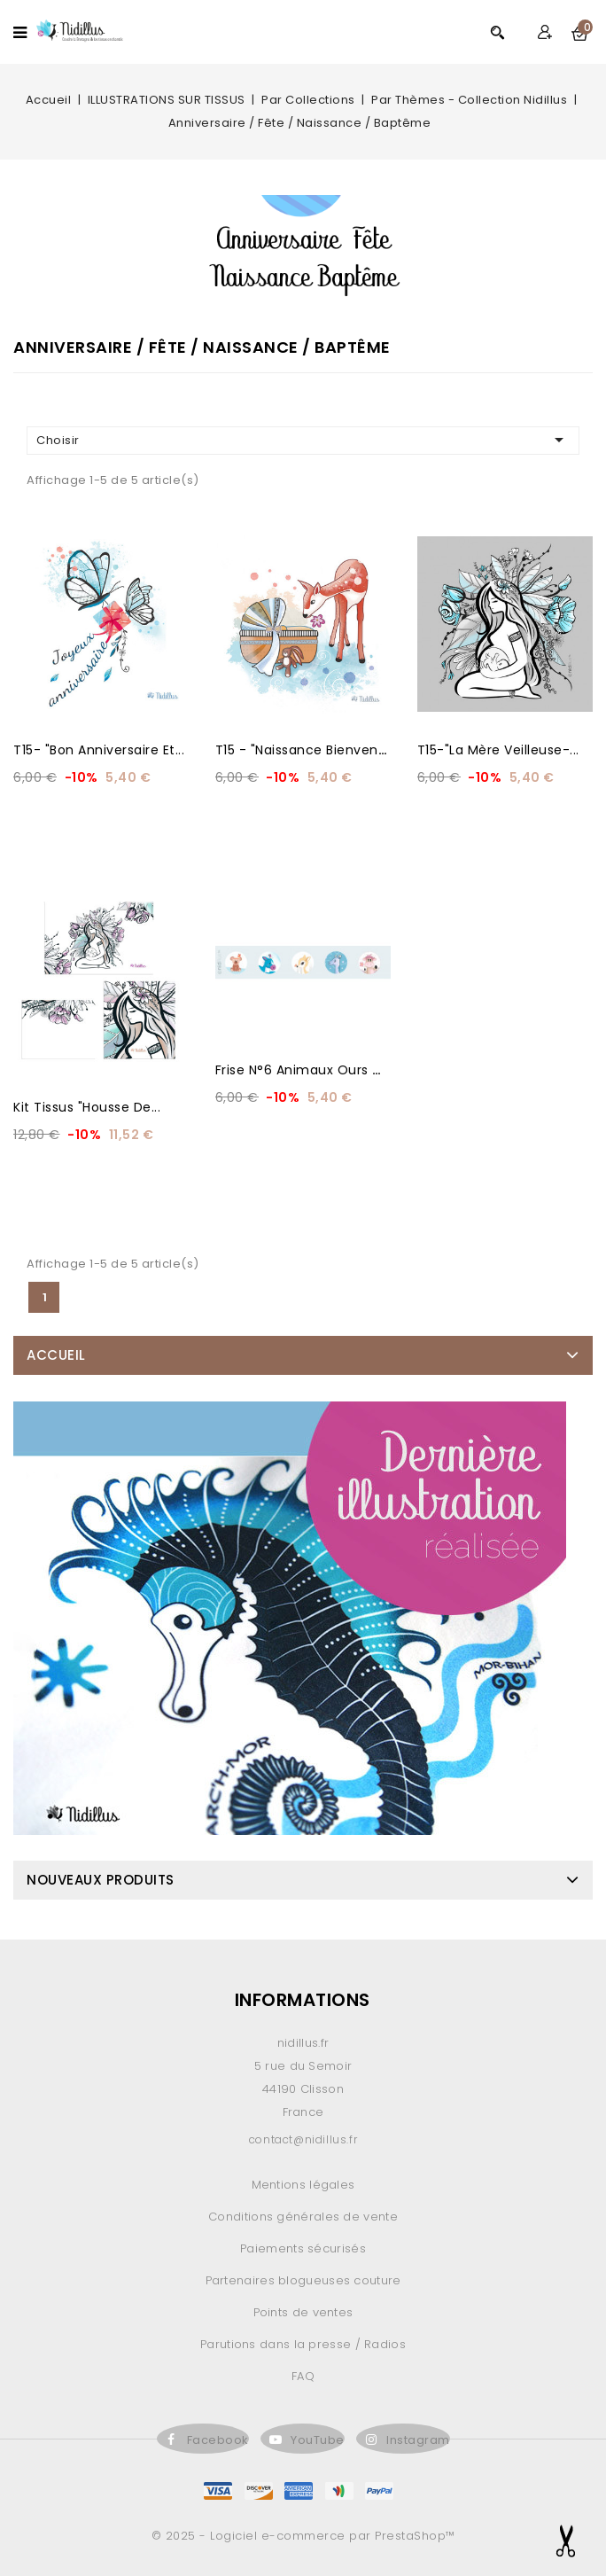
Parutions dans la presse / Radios (303, 2344)
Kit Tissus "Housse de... (86, 1107)
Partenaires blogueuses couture (303, 2280)
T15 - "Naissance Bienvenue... (310, 750)
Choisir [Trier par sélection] (303, 439)
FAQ (303, 2376)
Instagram (418, 2440)
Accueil (56, 1355)
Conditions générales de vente (303, 2216)
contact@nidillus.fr (303, 2139)
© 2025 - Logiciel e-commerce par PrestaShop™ (303, 2535)
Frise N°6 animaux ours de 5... (313, 1070)
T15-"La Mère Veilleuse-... (498, 750)
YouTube (318, 2440)
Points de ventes (303, 2312)
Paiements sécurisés (303, 2248)
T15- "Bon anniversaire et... (98, 750)
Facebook (218, 2440)
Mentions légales (303, 2184)
